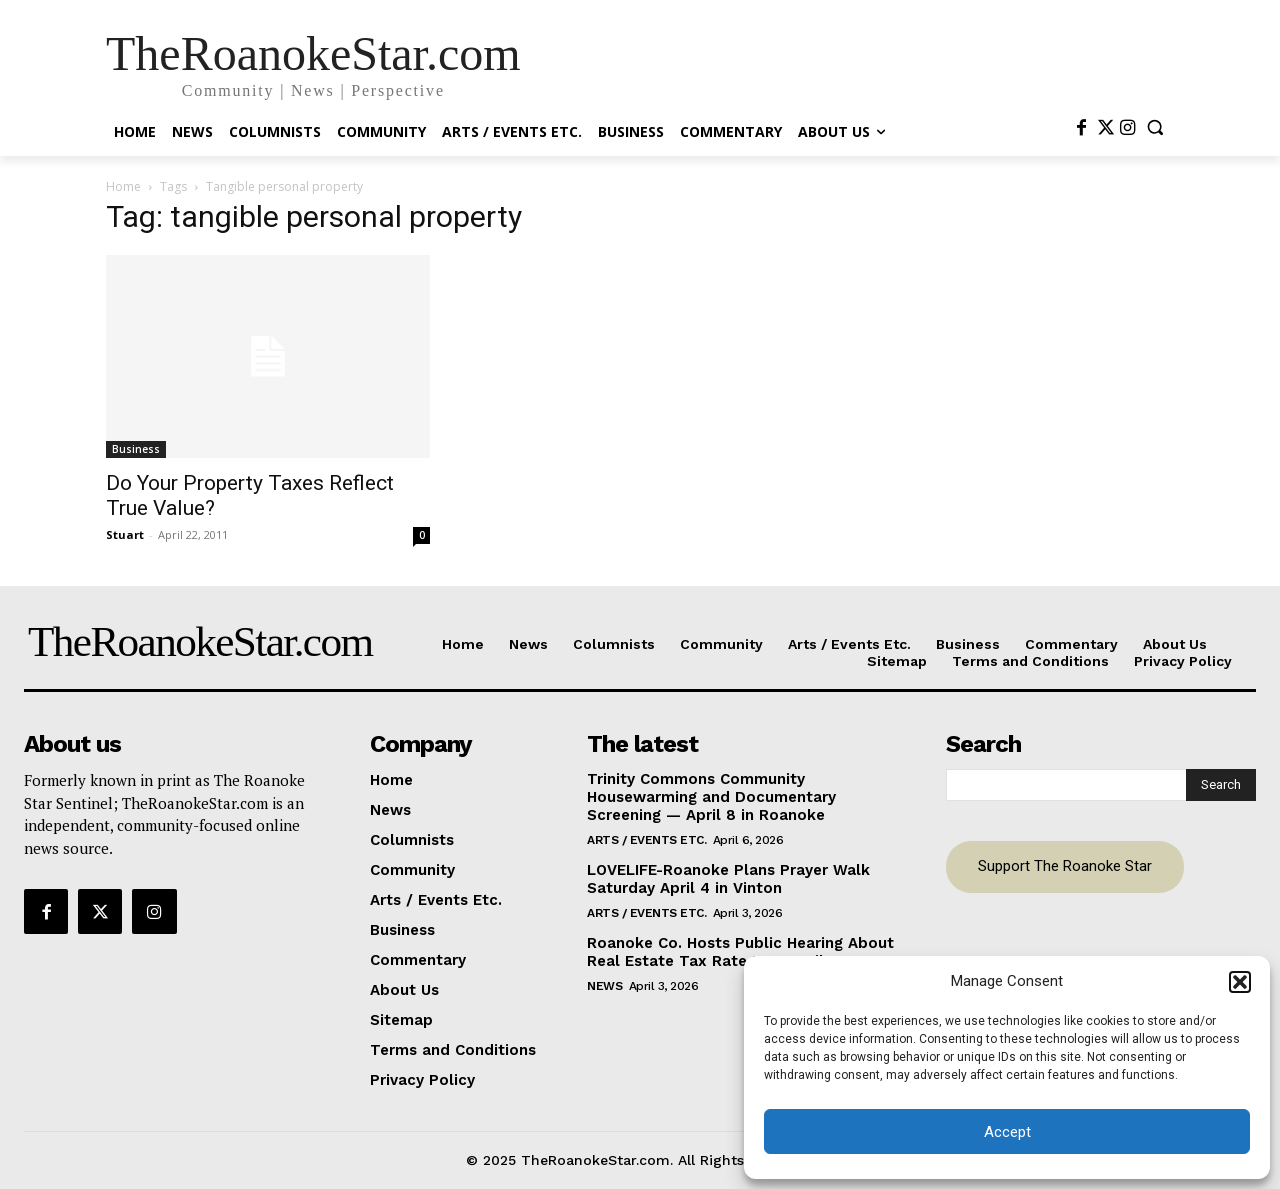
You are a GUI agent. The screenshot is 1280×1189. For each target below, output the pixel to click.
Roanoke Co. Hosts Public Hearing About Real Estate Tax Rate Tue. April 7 (740, 952)
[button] (1240, 982)
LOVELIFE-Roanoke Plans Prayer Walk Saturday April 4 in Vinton (728, 879)
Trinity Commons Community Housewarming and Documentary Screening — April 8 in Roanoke (711, 797)
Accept (1007, 1132)
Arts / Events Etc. (646, 840)
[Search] (1221, 785)
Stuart (125, 534)
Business (136, 449)
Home (123, 186)
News (604, 986)
